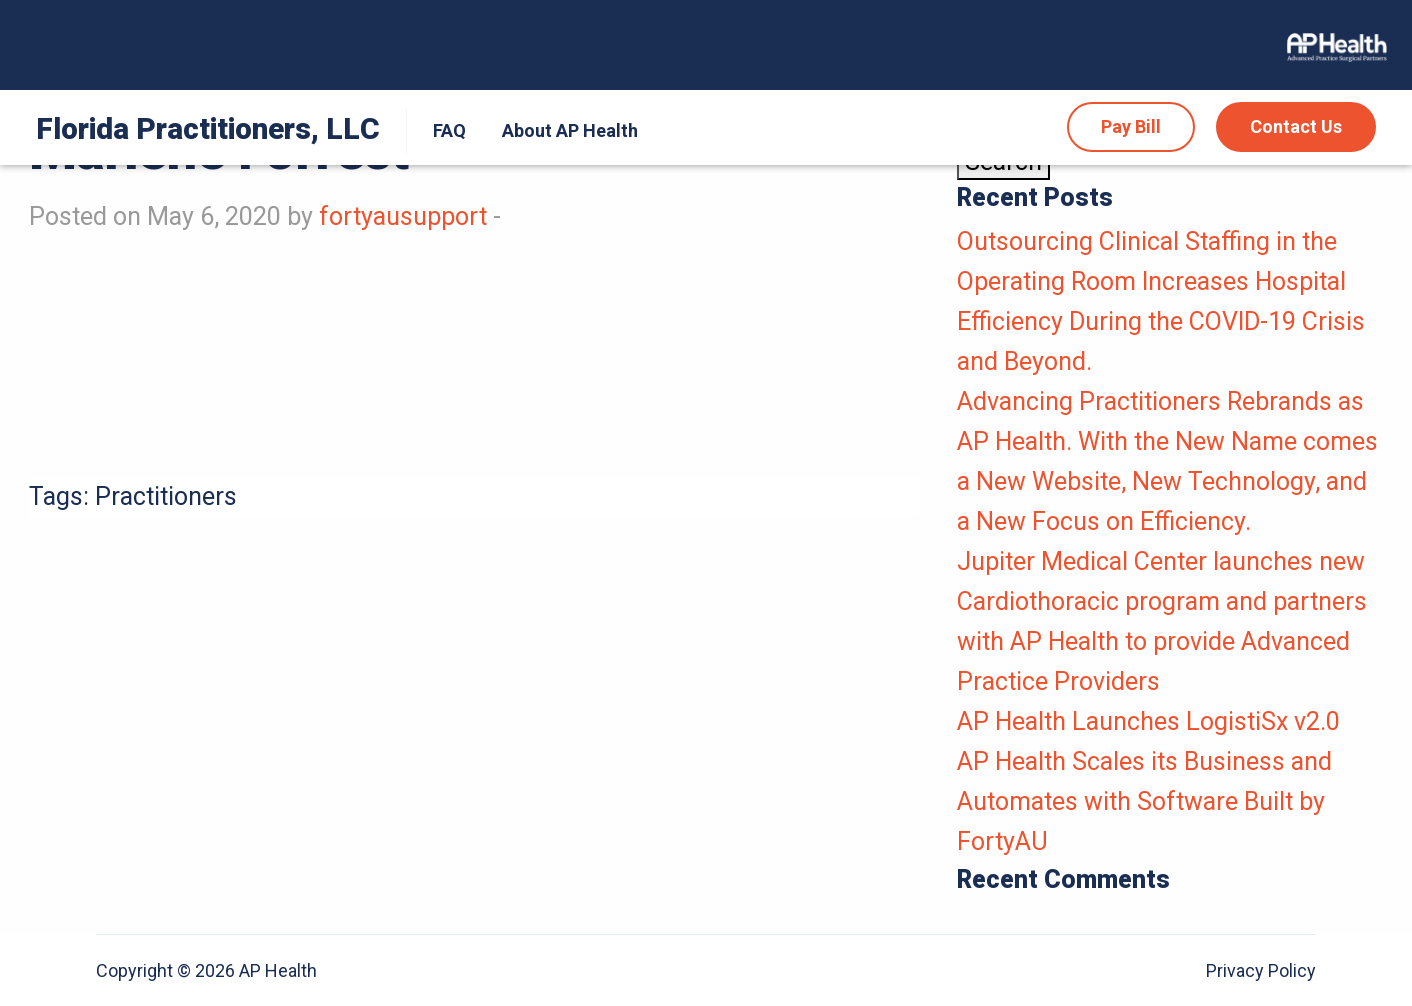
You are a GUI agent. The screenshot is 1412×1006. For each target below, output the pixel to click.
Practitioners (166, 496)
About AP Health (570, 130)
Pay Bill (1131, 126)
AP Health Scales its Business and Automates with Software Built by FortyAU (1144, 801)
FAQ (449, 130)
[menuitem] (445, 131)
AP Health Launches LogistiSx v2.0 (1148, 721)
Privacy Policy (1261, 970)
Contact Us (1296, 126)
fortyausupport (403, 216)
